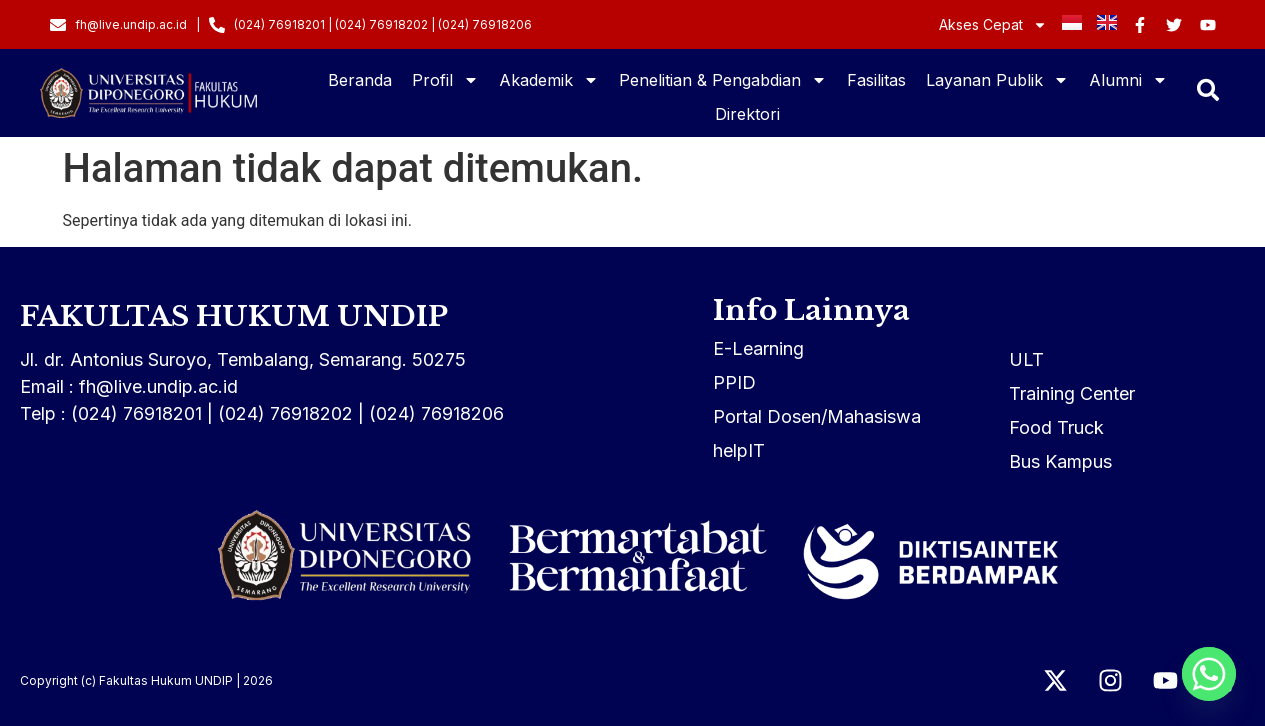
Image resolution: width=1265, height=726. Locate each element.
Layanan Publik (997, 80)
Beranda (360, 80)
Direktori (747, 114)
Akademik (549, 80)
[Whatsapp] (1209, 674)
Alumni (1128, 80)
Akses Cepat (993, 25)
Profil (445, 80)
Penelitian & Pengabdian (723, 80)
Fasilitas (876, 80)
